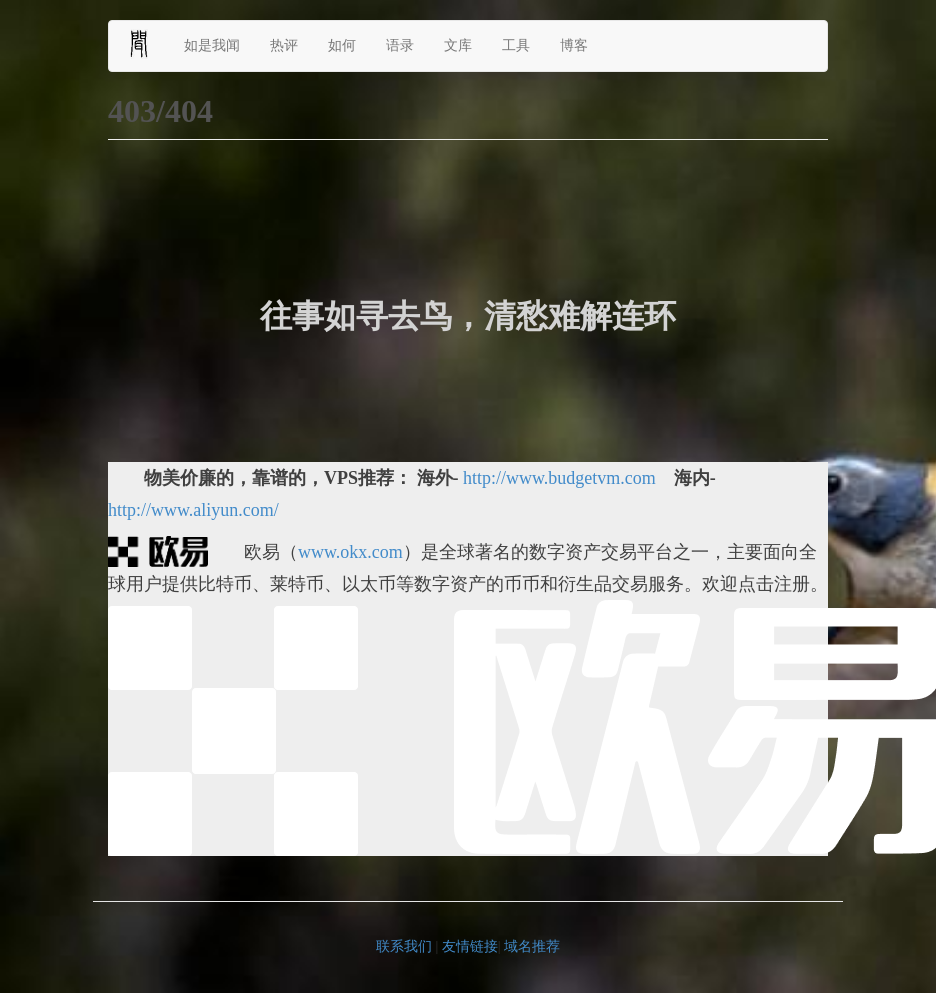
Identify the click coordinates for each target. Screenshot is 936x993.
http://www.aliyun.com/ (193, 510)
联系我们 (404, 946)
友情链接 (470, 946)
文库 (458, 45)
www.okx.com (350, 552)
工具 (516, 45)
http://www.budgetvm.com (559, 478)
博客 (574, 45)
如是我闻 (212, 45)
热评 (284, 45)
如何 (342, 45)
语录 (400, 45)
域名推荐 (532, 946)
